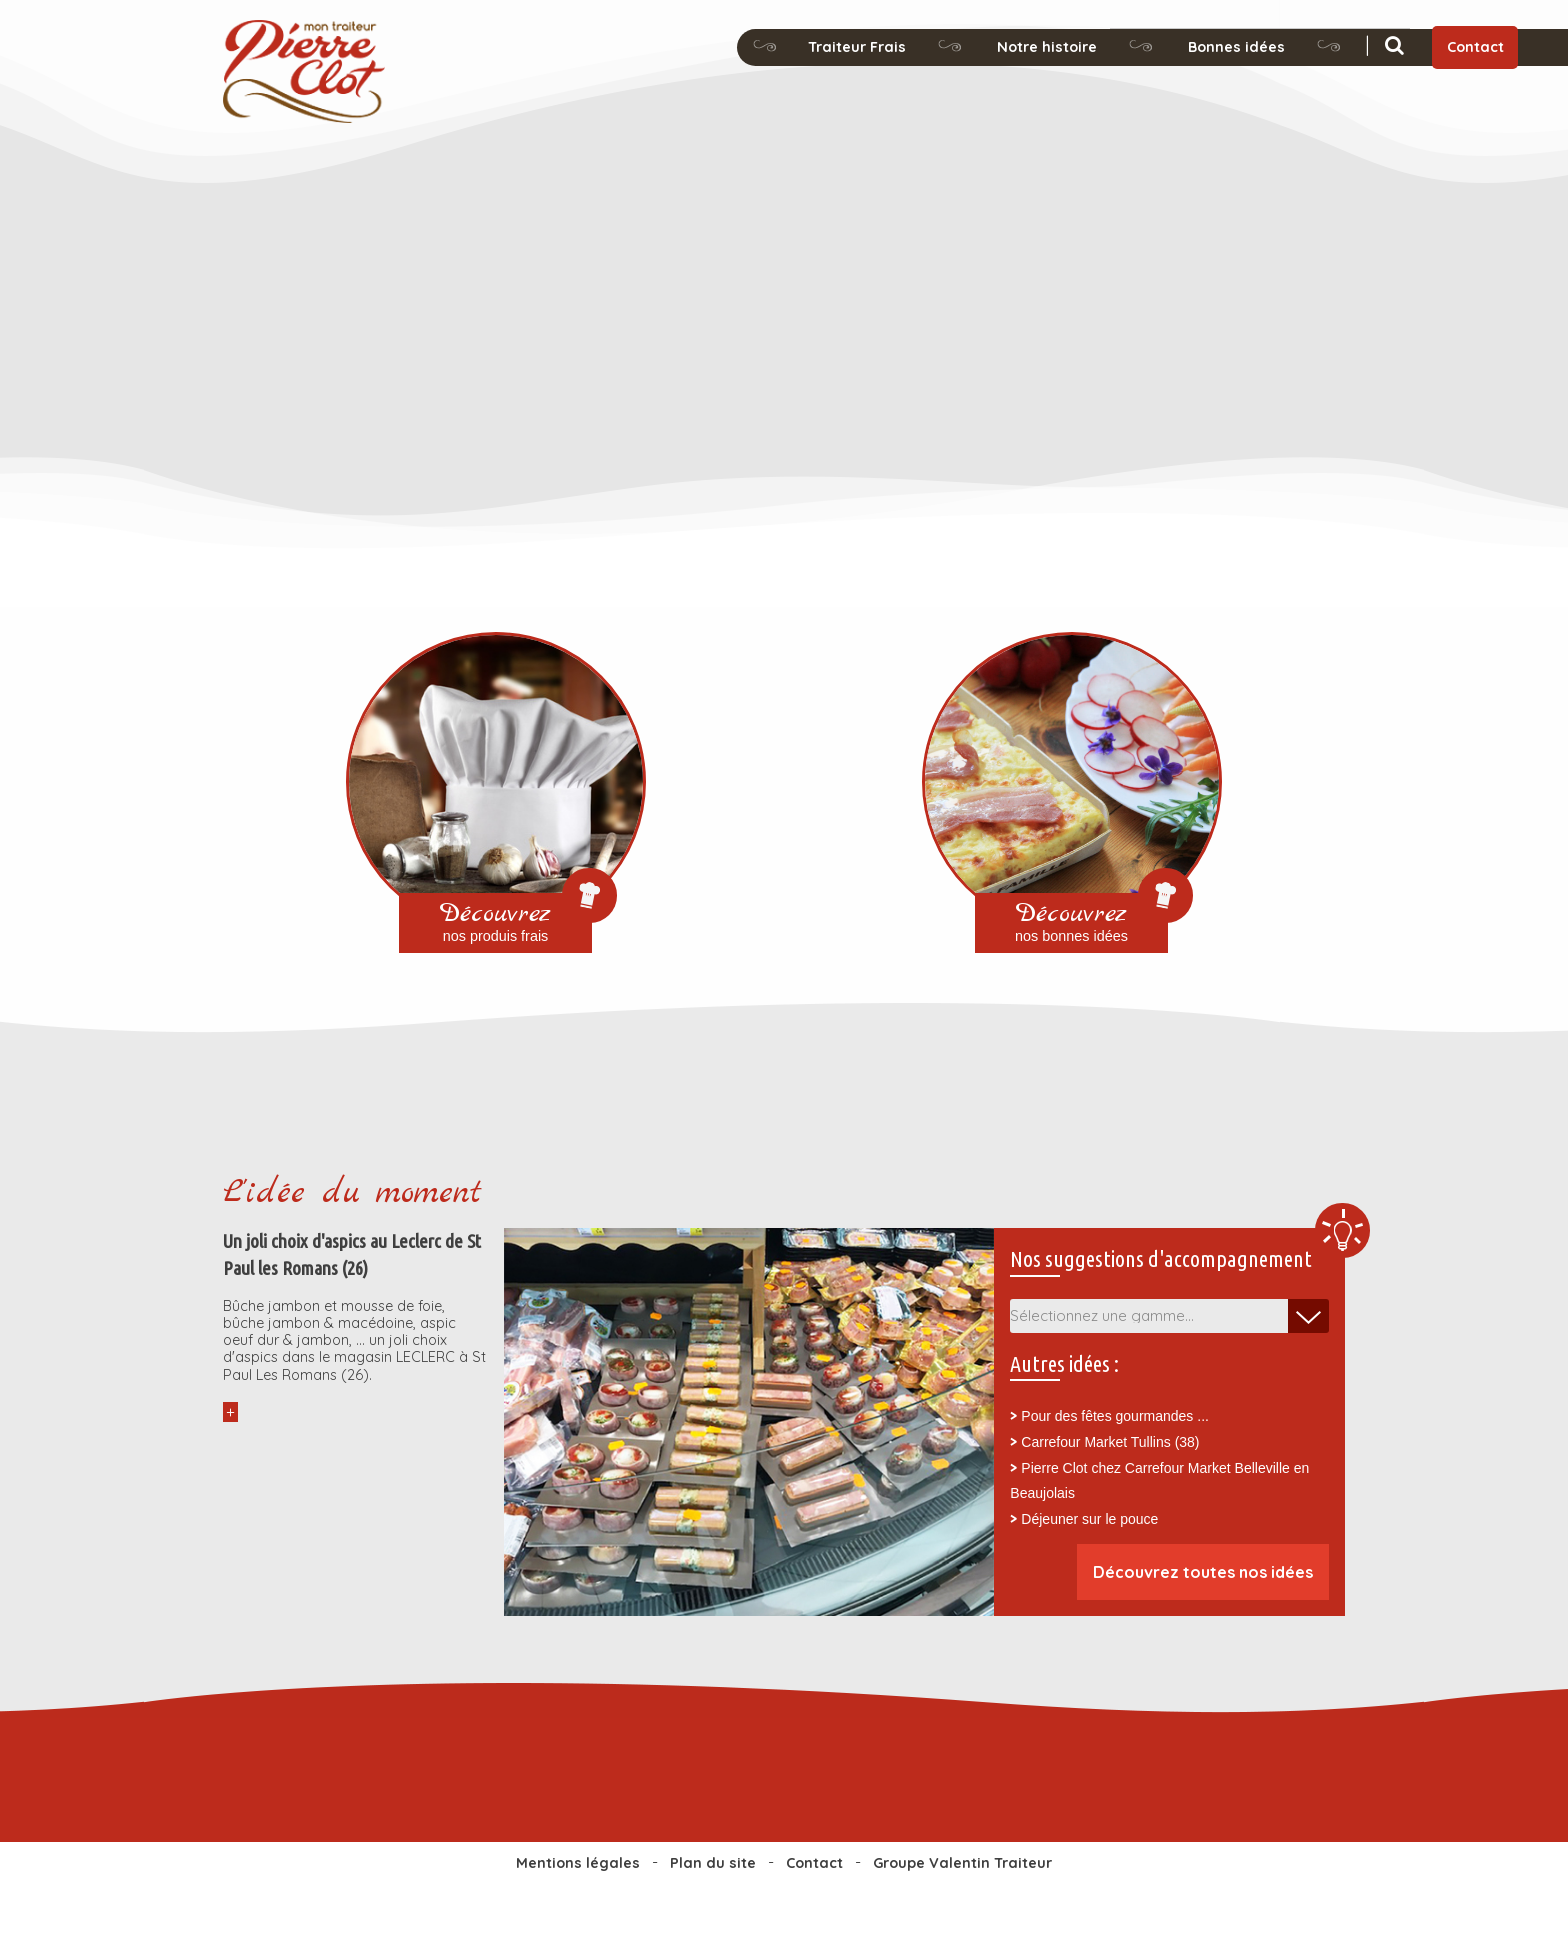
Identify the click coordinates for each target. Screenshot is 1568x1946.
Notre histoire (1047, 47)
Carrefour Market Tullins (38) (1110, 1442)
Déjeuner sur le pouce (1089, 1519)
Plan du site (713, 1863)
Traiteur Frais (857, 47)
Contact (1475, 47)
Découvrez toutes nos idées (1203, 1572)
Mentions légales (578, 1863)
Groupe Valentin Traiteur (962, 1863)
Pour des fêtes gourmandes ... (1115, 1416)
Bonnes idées (1236, 47)
